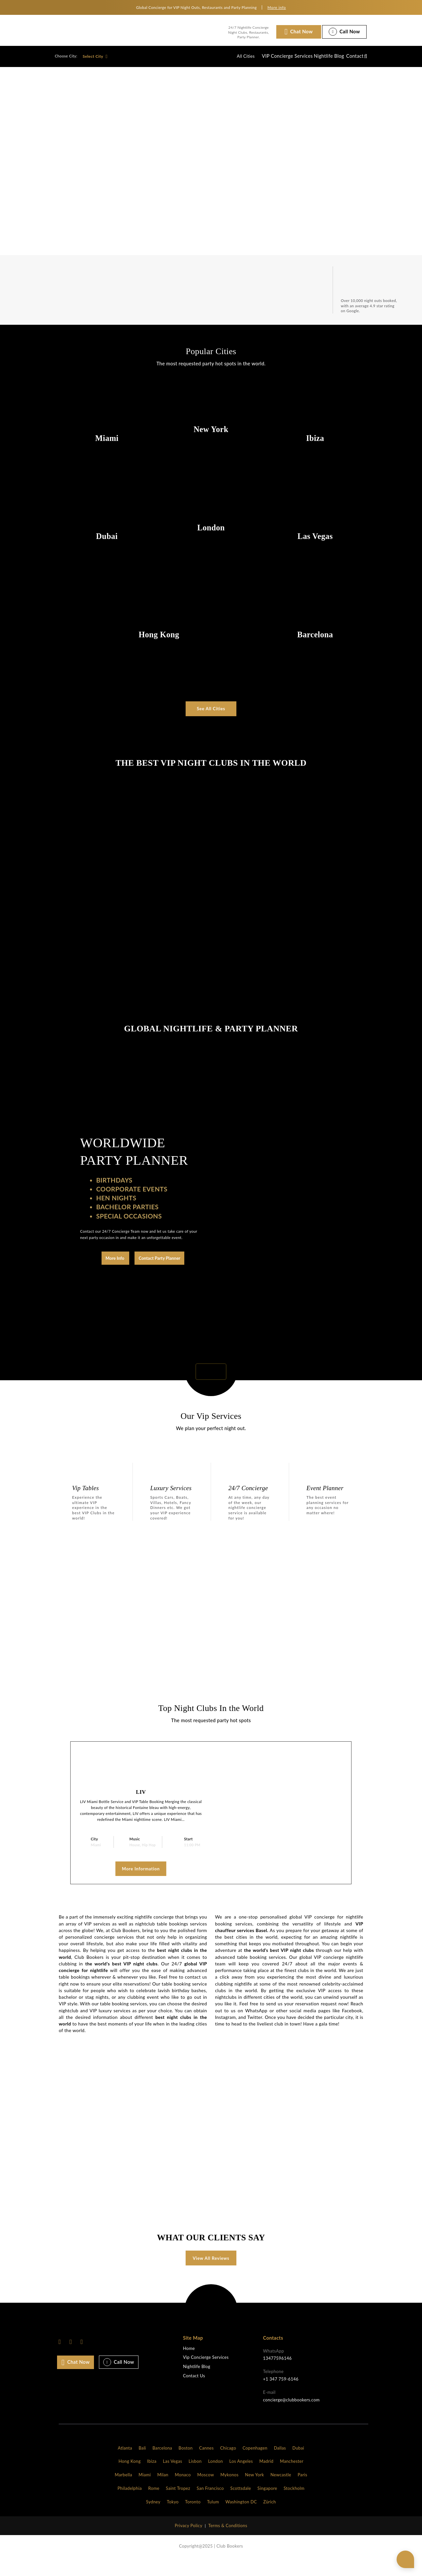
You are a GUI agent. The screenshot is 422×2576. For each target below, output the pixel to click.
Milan (162, 2491)
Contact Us (194, 2392)
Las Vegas (172, 2477)
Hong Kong (130, 2477)
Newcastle (280, 2491)
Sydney (153, 2518)
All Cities (218, 56)
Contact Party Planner (159, 1258)
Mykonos (229, 2491)
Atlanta (125, 2464)
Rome (153, 2504)
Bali (142, 2464)
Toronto (192, 2518)
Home (189, 2364)
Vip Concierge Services (206, 2373)
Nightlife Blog (313, 56)
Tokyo (173, 2518)
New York (254, 2491)
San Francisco (210, 2504)
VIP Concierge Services (263, 56)
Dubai (298, 2464)
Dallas (280, 2464)
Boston (186, 2464)
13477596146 (277, 2374)
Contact (349, 56)
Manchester (292, 2477)
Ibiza (151, 2477)
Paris (302, 2491)
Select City (95, 56)
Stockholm (294, 2504)
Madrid (266, 2477)
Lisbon (195, 2477)
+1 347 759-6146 (281, 2395)
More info (276, 7)
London (215, 2477)
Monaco (183, 2491)
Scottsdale (240, 2504)
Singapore (267, 2504)
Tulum (213, 2518)
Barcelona (162, 2464)
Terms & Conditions (227, 2542)
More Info (115, 1258)
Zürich (269, 2518)
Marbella (123, 2491)
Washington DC (241, 2518)
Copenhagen (255, 2464)
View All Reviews (211, 2274)
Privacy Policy (188, 2542)
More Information (141, 1867)
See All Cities (211, 708)
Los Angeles (241, 2477)
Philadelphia (129, 2504)
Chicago (228, 2464)
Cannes (206, 2464)
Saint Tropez (178, 2504)
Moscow (205, 2491)
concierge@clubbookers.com (291, 2416)
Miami (144, 2491)
